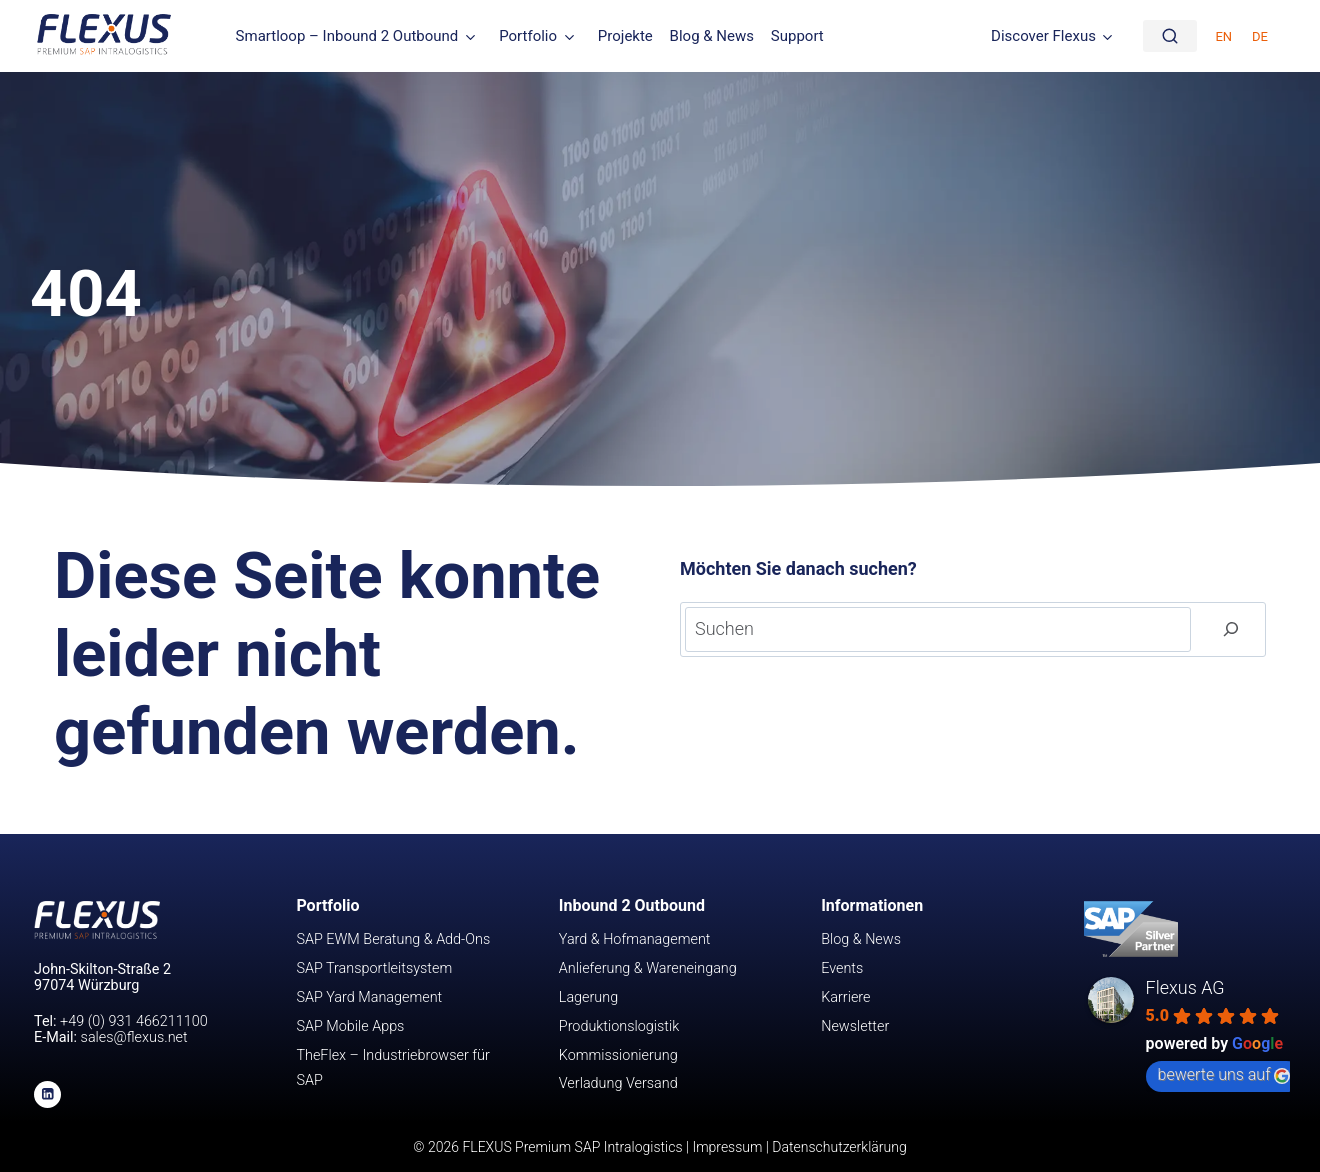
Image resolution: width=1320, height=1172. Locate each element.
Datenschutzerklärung (839, 1147)
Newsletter (855, 1026)
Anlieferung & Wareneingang (648, 968)
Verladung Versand (618, 1083)
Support (797, 36)
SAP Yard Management (369, 997)
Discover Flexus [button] (1043, 36)
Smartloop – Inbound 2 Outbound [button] (347, 36)
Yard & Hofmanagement (635, 939)
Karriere (845, 997)
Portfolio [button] (528, 36)
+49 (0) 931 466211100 (134, 1021)
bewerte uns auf (1224, 1074)
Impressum (727, 1147)
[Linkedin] (47, 1094)
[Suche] (1170, 36)
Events (842, 968)
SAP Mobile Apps (350, 1026)
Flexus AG (1185, 987)
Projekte (625, 36)
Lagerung (588, 997)
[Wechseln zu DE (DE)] (1260, 35)
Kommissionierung (618, 1055)
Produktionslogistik (619, 1026)
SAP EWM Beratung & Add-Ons (393, 939)
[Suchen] (1231, 629)
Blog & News (712, 36)
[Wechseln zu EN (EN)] (1223, 35)
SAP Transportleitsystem (374, 968)
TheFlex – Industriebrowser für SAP (392, 1068)
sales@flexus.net (134, 1037)
